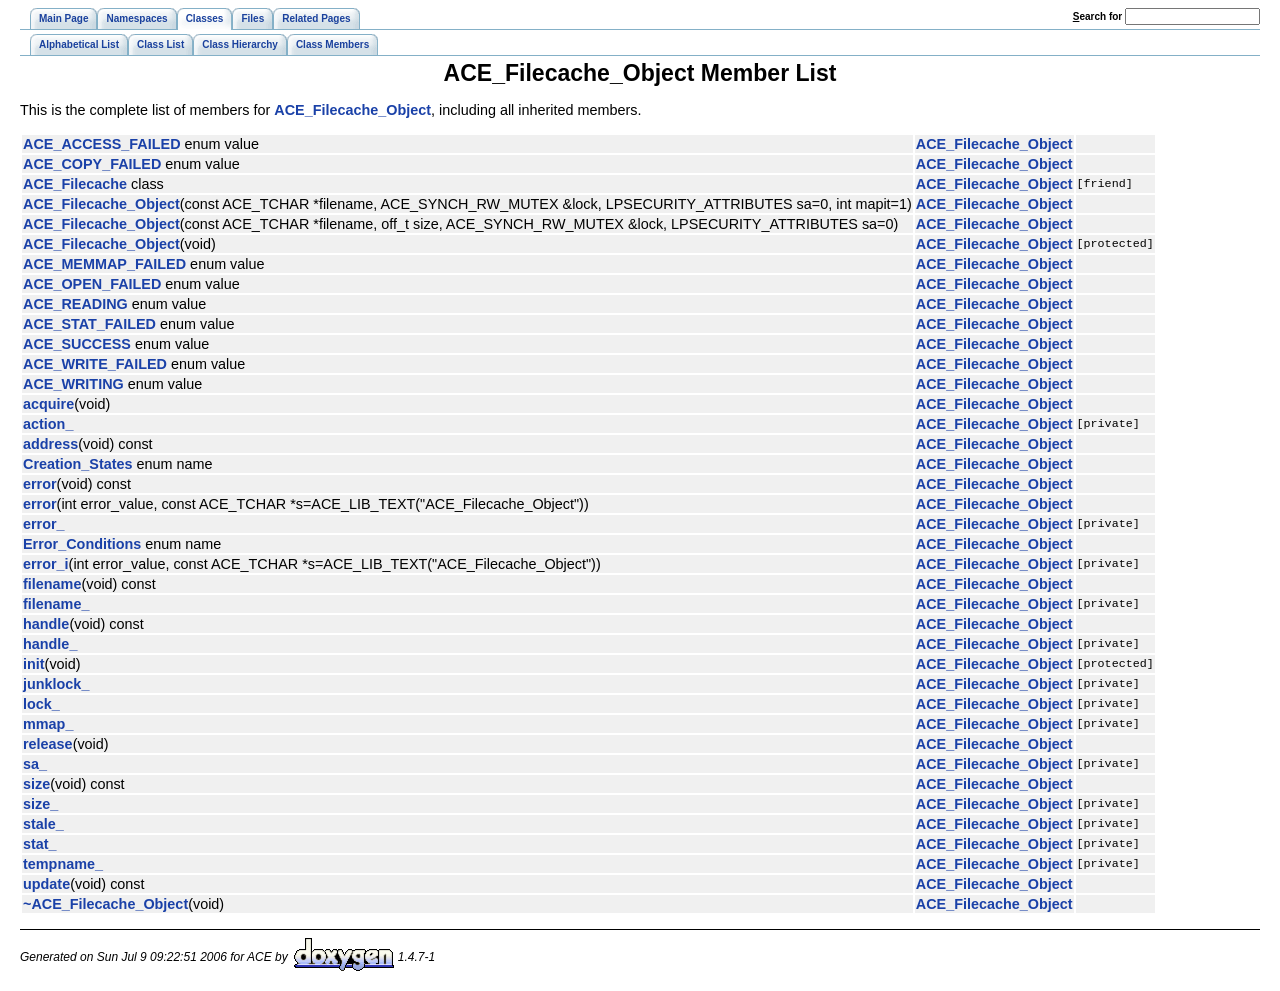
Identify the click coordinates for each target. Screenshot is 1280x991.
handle (46, 624)
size (36, 784)
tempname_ (63, 864)
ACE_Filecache (75, 184)
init (34, 664)
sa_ (35, 764)
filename (52, 584)
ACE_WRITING (73, 384)
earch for (1097, 16)
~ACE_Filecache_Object (105, 904)
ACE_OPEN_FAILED (92, 284)
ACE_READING (75, 304)
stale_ (43, 824)
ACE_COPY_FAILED (92, 164)
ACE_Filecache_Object (352, 110)
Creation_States (78, 464)
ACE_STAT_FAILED (89, 324)
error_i (46, 564)
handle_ (50, 644)
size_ (40, 804)
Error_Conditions (82, 544)
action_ (48, 424)
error (40, 484)
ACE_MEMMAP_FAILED (104, 264)
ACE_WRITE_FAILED (95, 364)
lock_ (41, 704)
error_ (44, 524)
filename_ (56, 604)
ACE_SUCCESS (77, 344)
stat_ (40, 844)
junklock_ (56, 684)
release (48, 744)
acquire (48, 404)
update (46, 884)
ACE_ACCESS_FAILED (102, 144)
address (50, 444)
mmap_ (48, 724)
